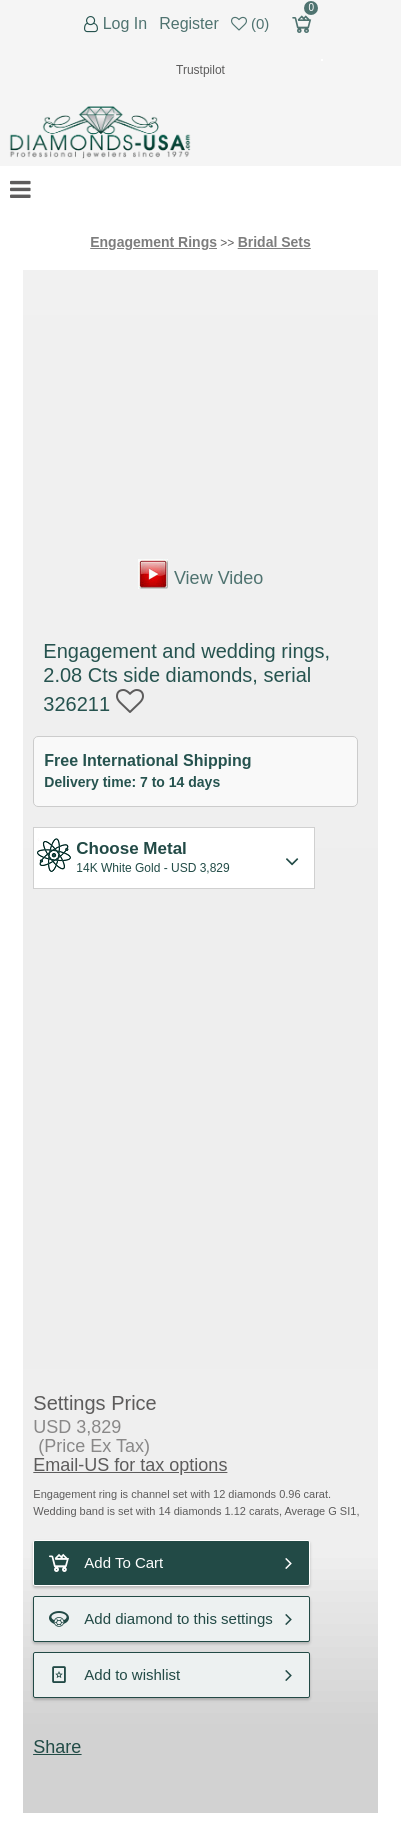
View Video (218, 578)
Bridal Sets (274, 242)
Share (57, 1747)
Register (189, 23)
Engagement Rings (153, 242)
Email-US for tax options (130, 1465)
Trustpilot (200, 70)
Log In (125, 24)
